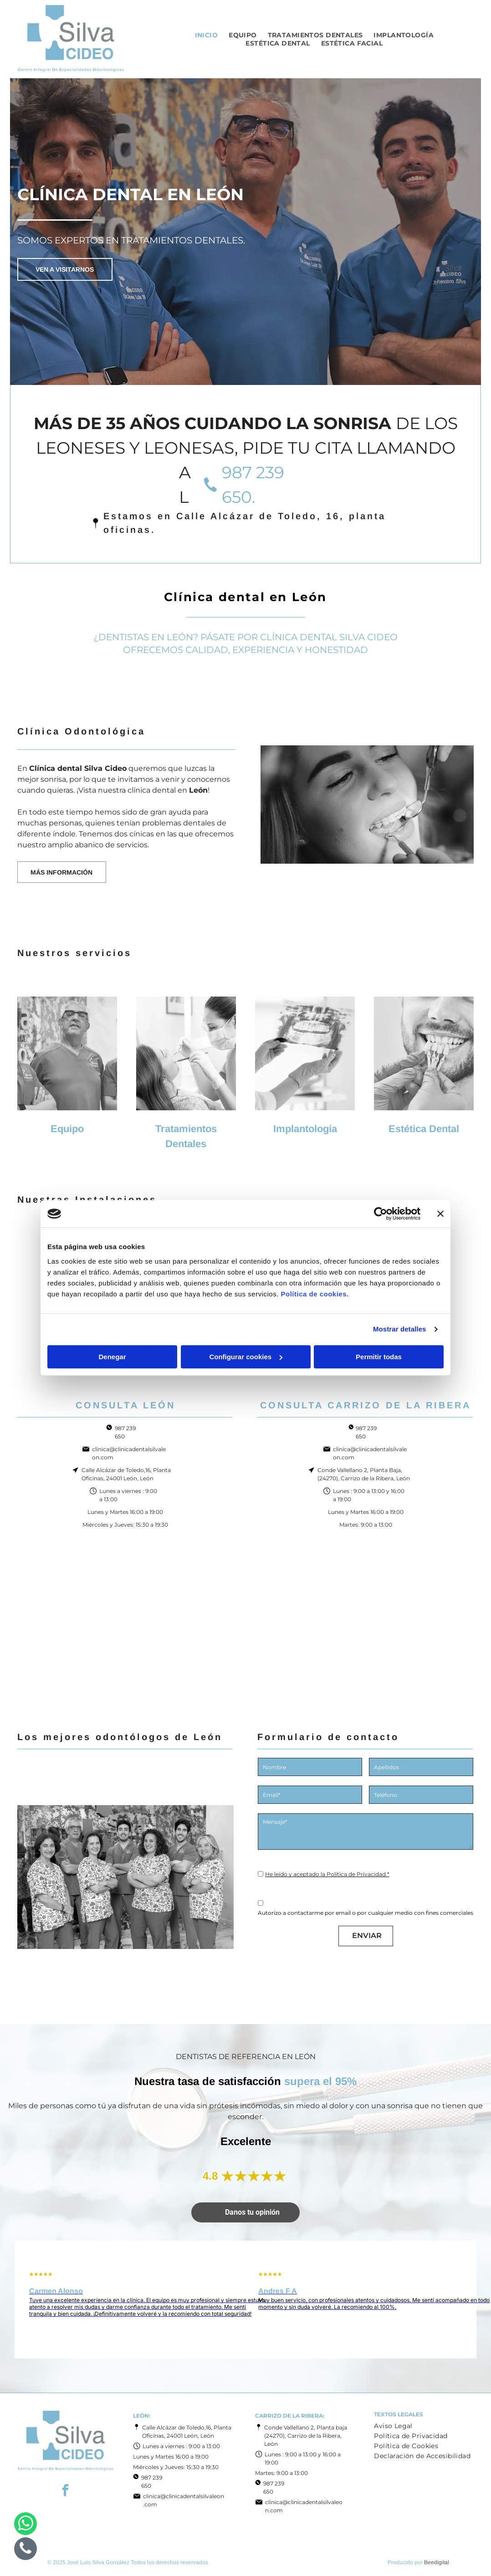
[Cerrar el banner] (440, 1214)
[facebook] (65, 2491)
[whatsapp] (25, 2524)
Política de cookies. (314, 1294)
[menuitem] (206, 35)
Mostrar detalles (399, 1329)
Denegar (112, 1357)
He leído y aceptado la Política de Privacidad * (327, 1874)
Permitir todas (379, 1357)
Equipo (67, 1128)
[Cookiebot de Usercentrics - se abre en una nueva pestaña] (380, 1214)
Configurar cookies (245, 1357)
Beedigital (436, 2562)
